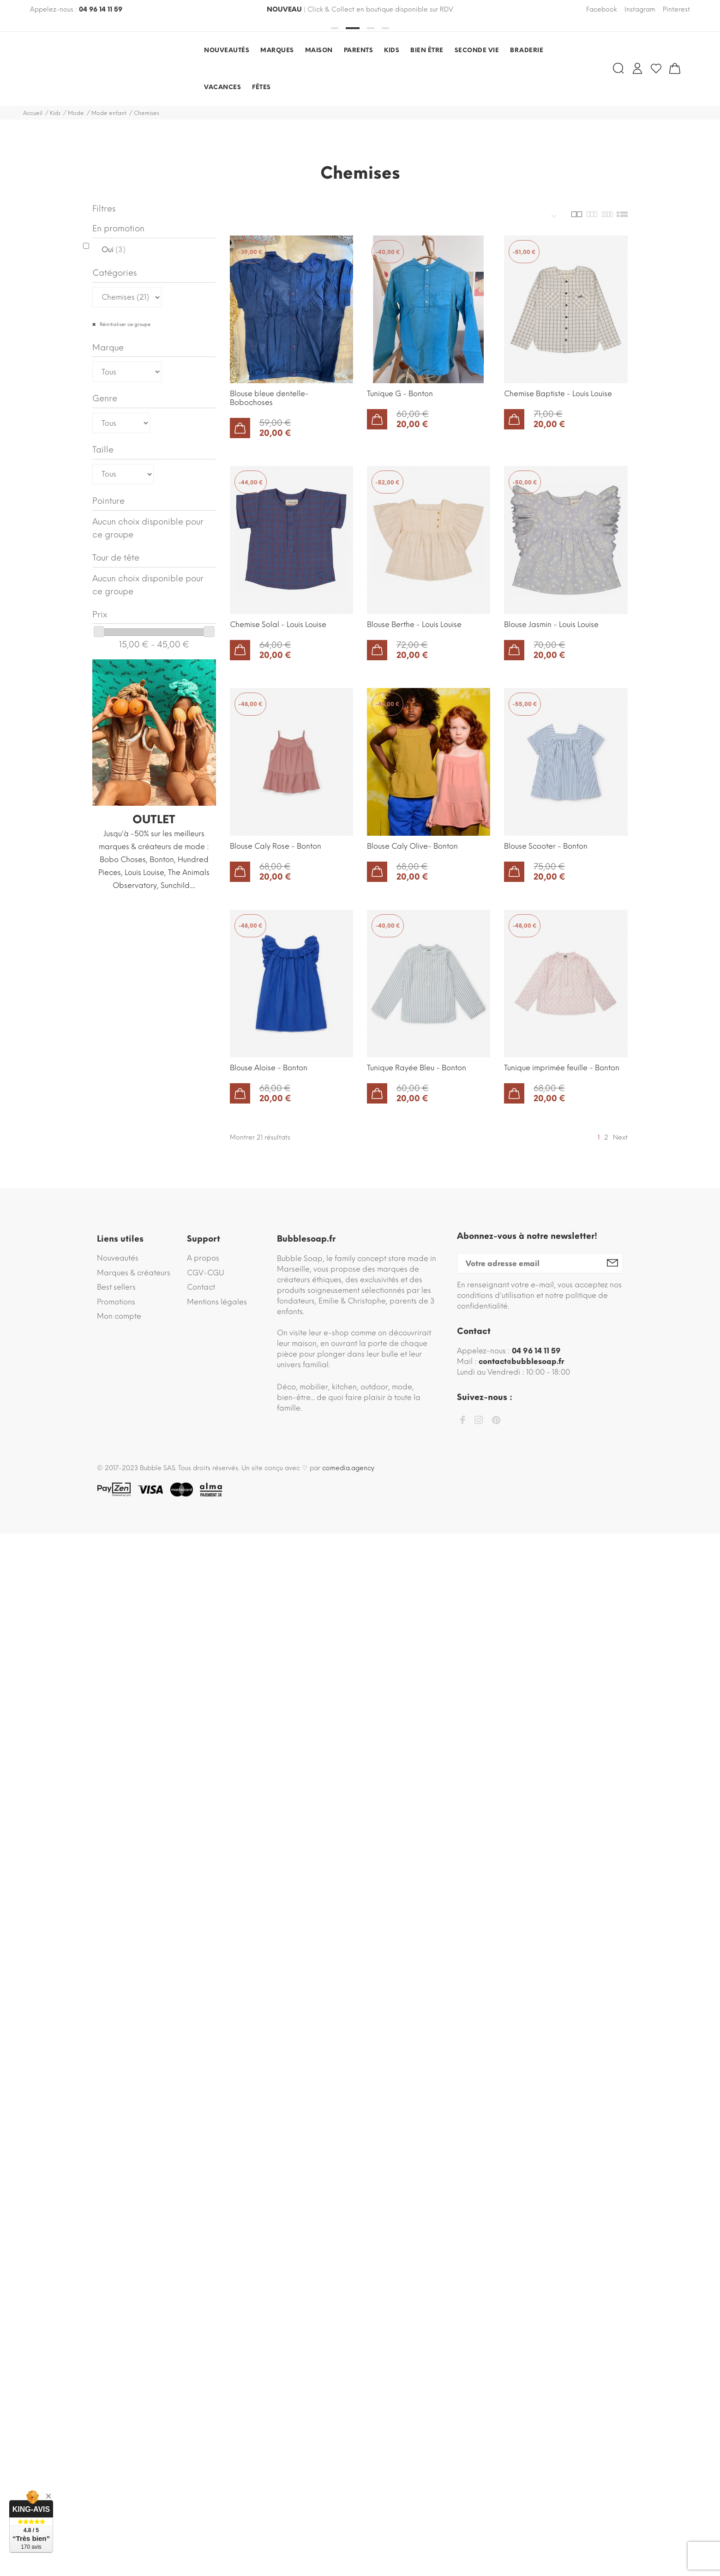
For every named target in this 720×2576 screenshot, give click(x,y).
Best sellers (116, 1287)
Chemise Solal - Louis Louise (278, 624)
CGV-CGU (205, 1272)
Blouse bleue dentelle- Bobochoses (269, 398)
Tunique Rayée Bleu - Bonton (416, 1067)
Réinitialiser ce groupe (124, 324)
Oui (114, 249)
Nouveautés (117, 1258)
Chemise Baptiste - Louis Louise (558, 393)
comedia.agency (348, 1468)
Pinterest (676, 9)
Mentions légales (217, 1301)
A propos (203, 1258)
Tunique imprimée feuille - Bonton (561, 1067)
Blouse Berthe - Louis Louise (414, 624)
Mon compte (119, 1316)
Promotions (116, 1301)
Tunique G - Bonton (400, 393)
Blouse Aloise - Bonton (268, 1067)
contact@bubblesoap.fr (521, 1361)
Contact (201, 1287)
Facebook (601, 9)
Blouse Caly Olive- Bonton (412, 846)
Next (620, 1137)
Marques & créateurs (133, 1272)
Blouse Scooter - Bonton (546, 846)
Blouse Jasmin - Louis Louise (551, 624)
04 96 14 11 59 (100, 9)
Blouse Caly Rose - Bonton (275, 846)
